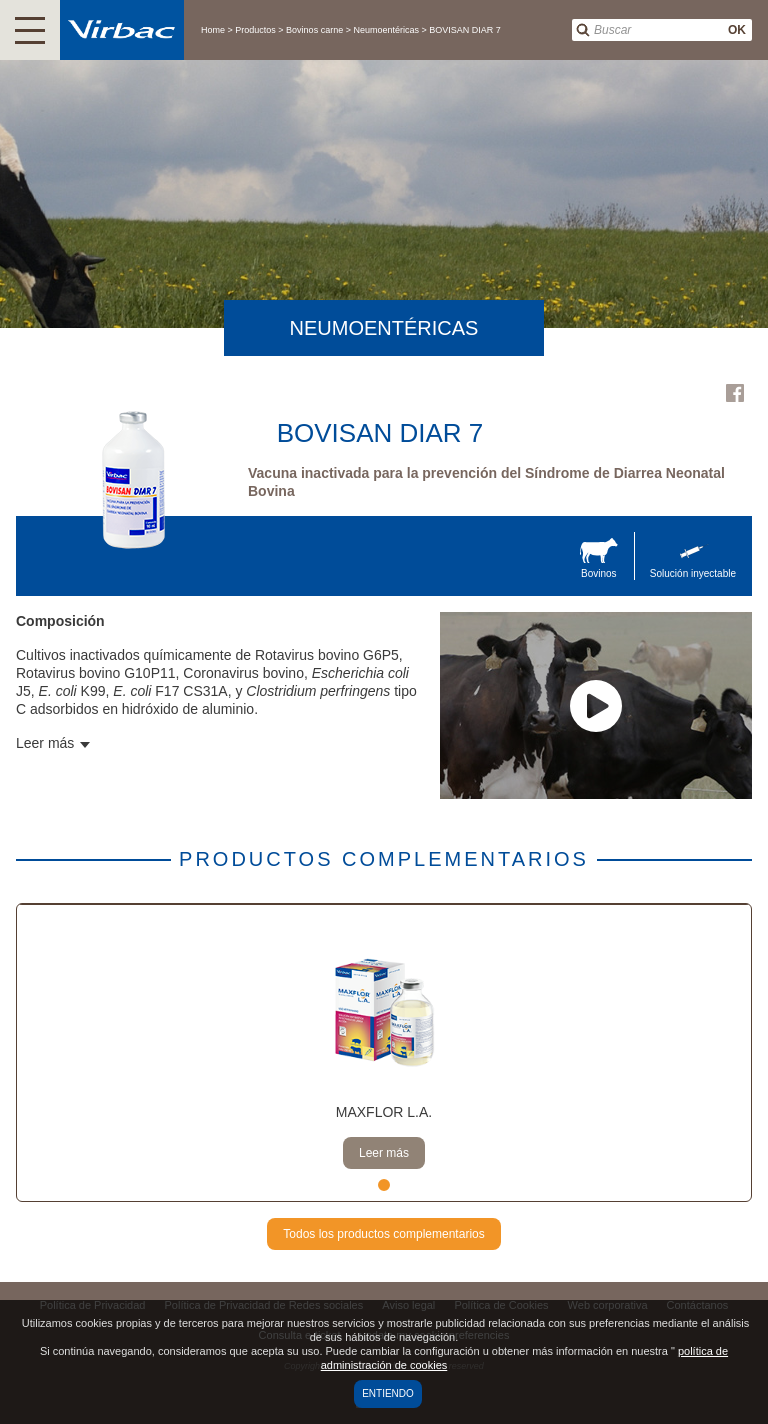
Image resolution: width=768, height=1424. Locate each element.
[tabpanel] (384, 1053)
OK (737, 30)
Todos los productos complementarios (383, 1234)
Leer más (384, 1153)
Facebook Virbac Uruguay (735, 393)
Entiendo (388, 1393)
